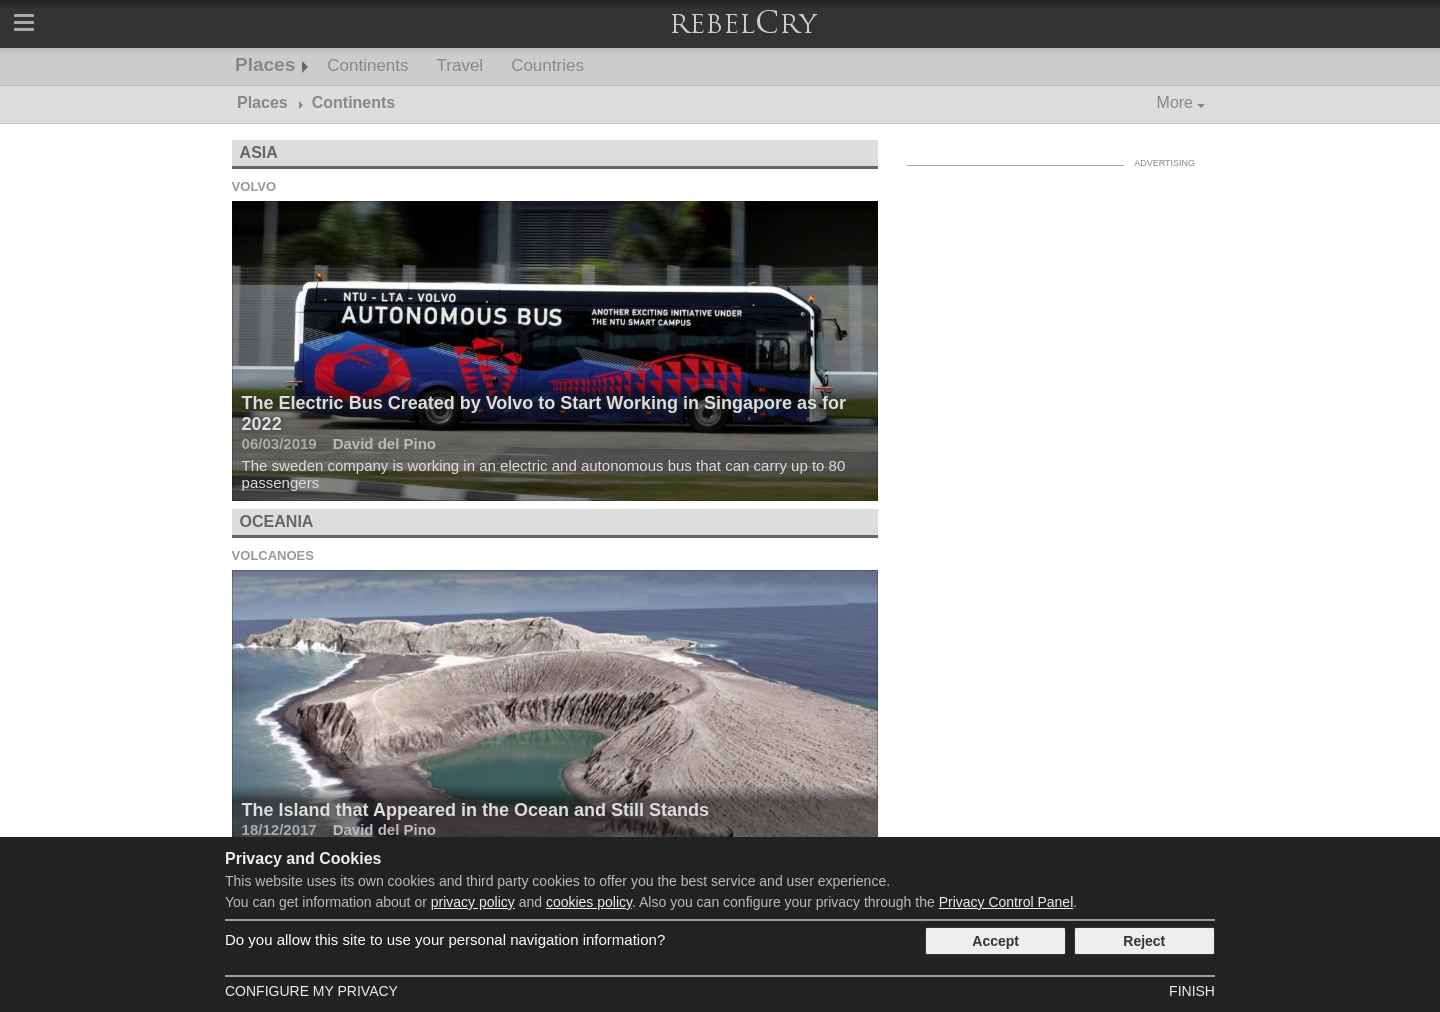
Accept (995, 941)
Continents (367, 65)
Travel (460, 65)
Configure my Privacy (311, 991)
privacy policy (473, 902)
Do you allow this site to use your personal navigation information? (445, 939)
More (1175, 102)
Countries (547, 65)
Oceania (277, 521)
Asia (259, 152)
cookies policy (589, 902)
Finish (1192, 991)
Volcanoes (273, 555)
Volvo (254, 186)
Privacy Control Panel (1006, 902)
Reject (1144, 941)
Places (265, 64)
